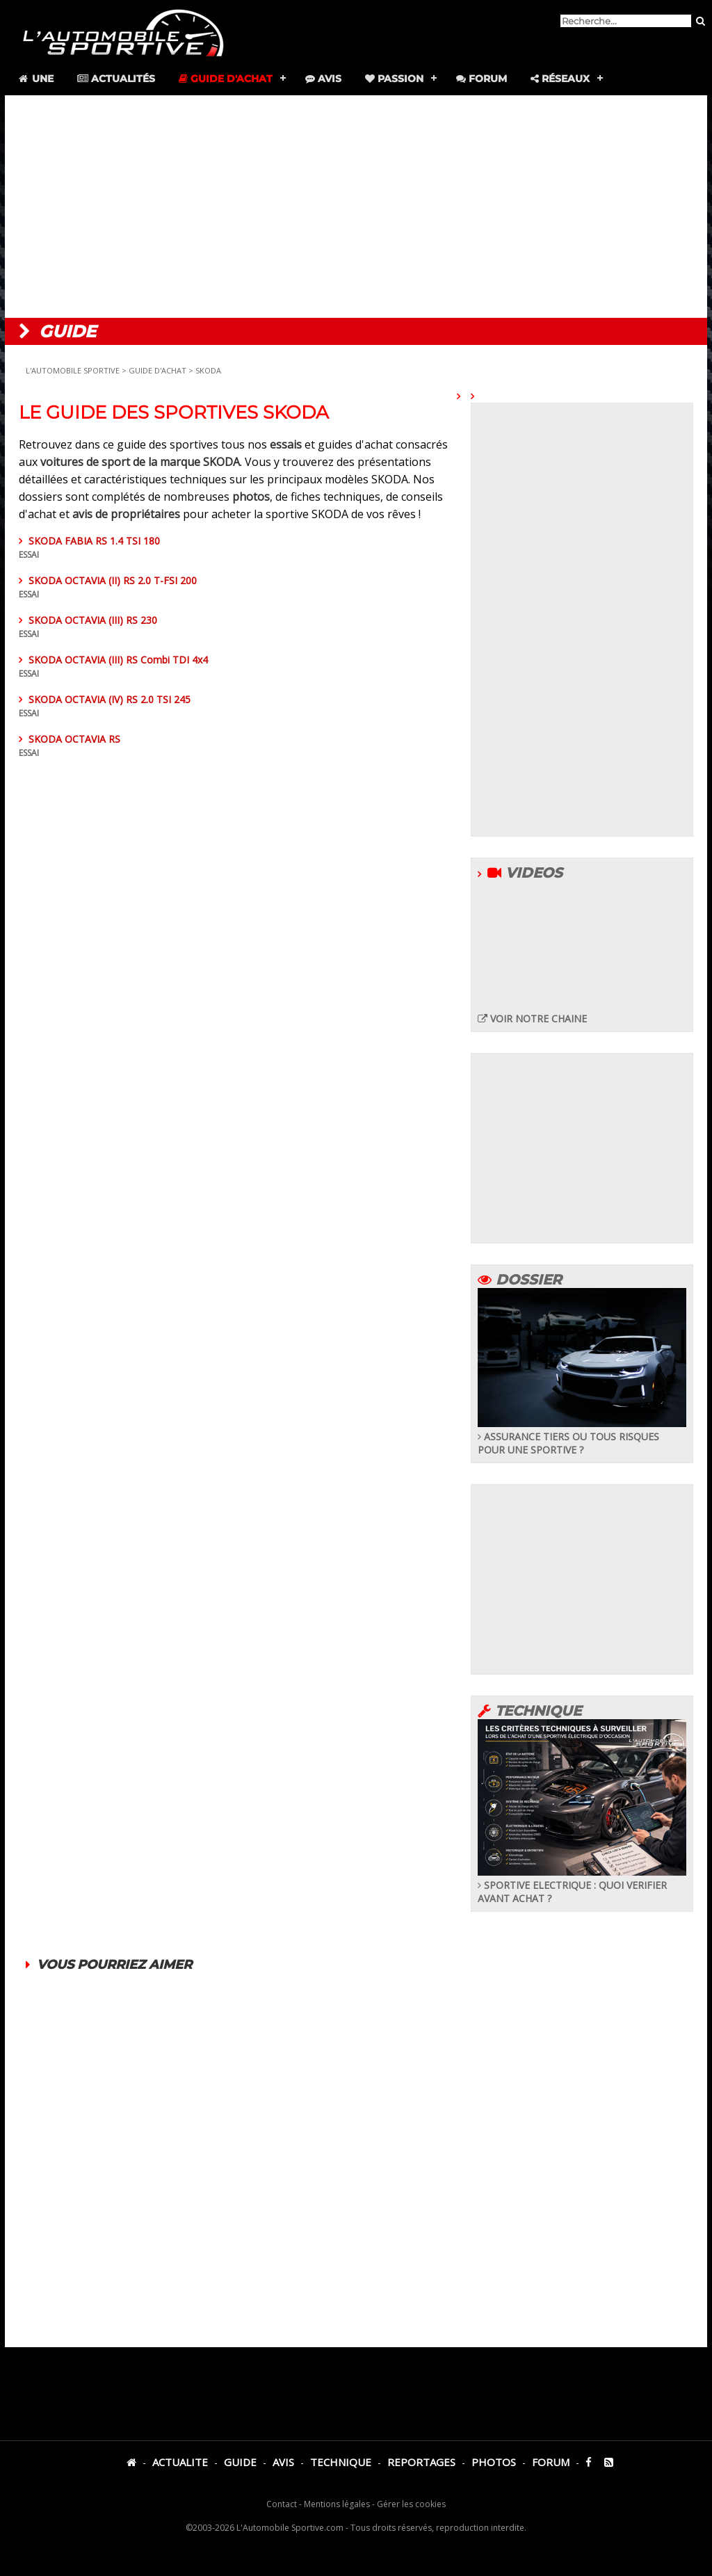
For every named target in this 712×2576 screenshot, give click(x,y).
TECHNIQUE (340, 2462)
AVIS (283, 2462)
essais (286, 444)
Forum (481, 78)
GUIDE (240, 2462)
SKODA (208, 370)
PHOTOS (493, 2462)
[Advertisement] (356, 206)
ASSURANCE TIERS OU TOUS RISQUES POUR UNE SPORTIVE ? (582, 1436)
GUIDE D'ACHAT (158, 370)
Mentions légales (337, 2504)
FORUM (550, 2462)
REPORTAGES (421, 2462)
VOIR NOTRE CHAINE (532, 1018)
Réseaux (560, 78)
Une (35, 78)
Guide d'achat (226, 78)
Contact (281, 2504)
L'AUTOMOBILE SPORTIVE (73, 370)
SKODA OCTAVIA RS (238, 855)
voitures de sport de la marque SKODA (140, 461)
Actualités (116, 78)
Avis (323, 78)
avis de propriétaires (127, 514)
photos (251, 496)
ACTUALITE (180, 2462)
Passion (394, 78)
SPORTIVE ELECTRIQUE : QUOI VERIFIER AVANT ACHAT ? (582, 1885)
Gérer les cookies (411, 2504)
